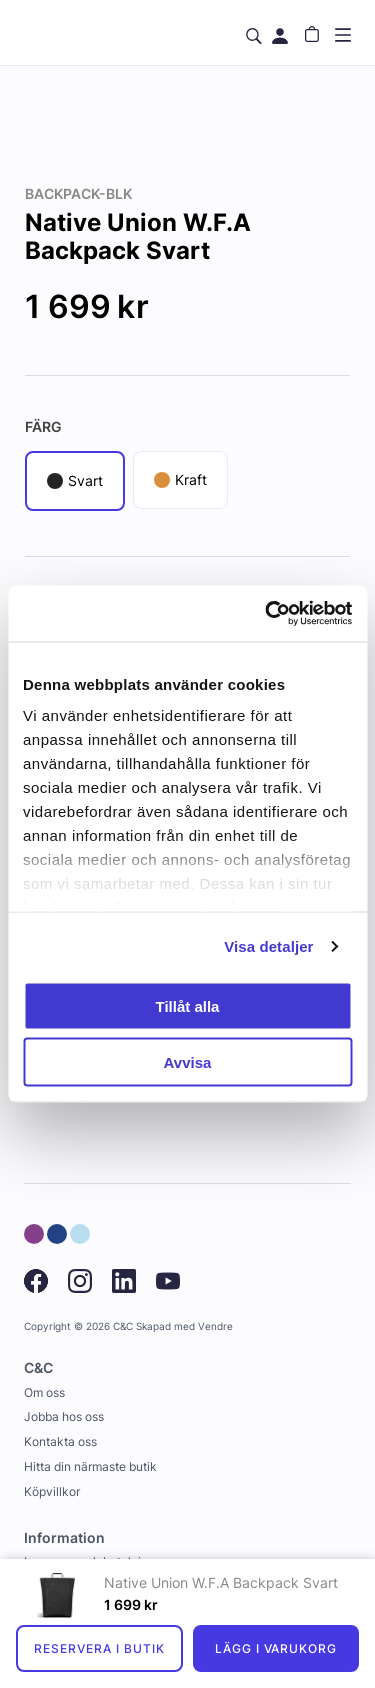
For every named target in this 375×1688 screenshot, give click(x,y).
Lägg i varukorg (276, 1648)
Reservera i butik (99, 1648)
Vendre (215, 1326)
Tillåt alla (188, 1005)
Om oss (44, 1392)
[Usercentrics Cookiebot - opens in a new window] (267, 614)
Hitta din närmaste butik (90, 1466)
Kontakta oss (60, 1441)
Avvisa (188, 1062)
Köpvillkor (52, 1491)
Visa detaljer (268, 946)
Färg (43, 426)
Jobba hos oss (64, 1416)
